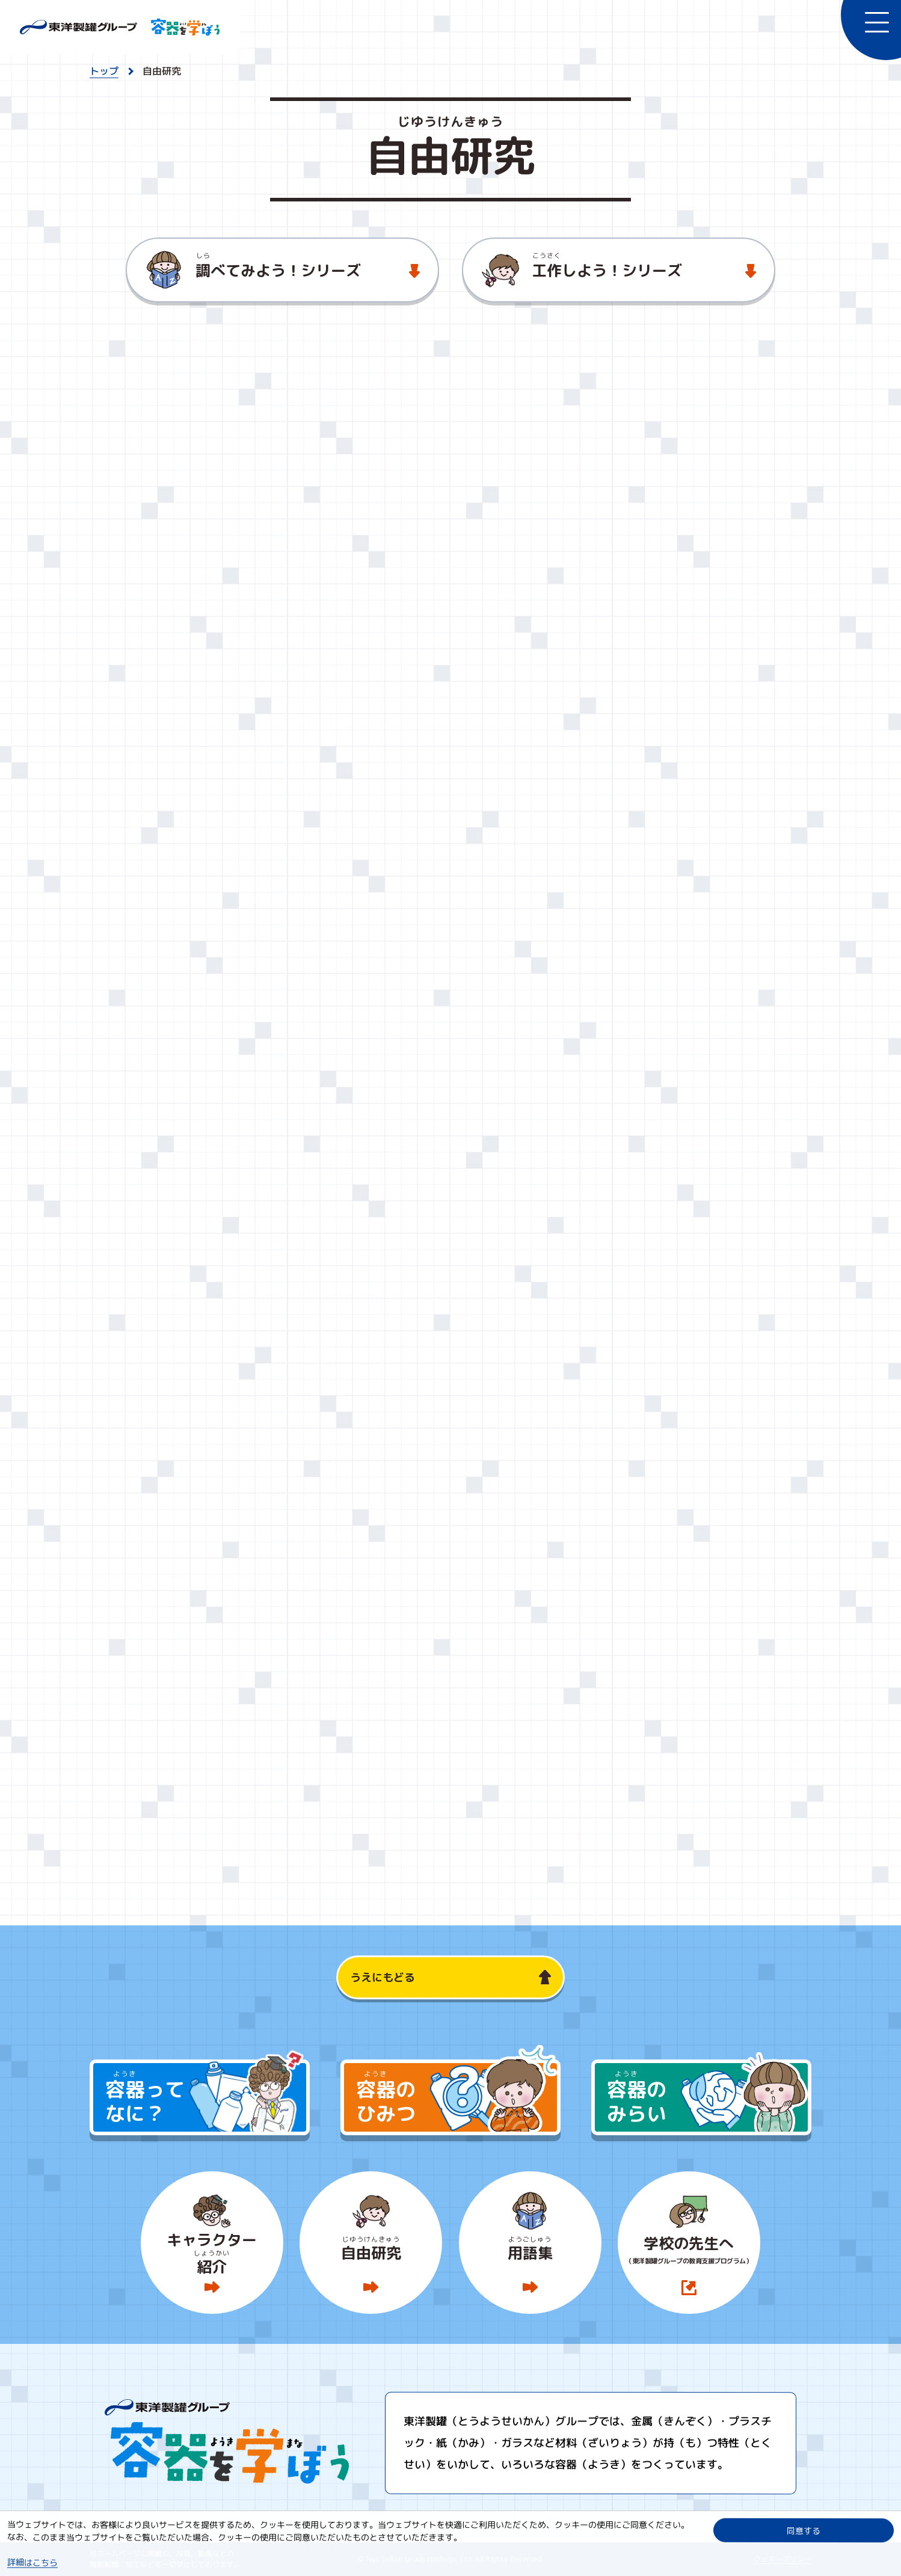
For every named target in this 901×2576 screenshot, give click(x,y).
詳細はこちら (32, 2562)
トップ (104, 71)
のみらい (707, 2095)
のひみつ (456, 2095)
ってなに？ (205, 2095)
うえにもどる (382, 1977)
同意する (803, 2530)
